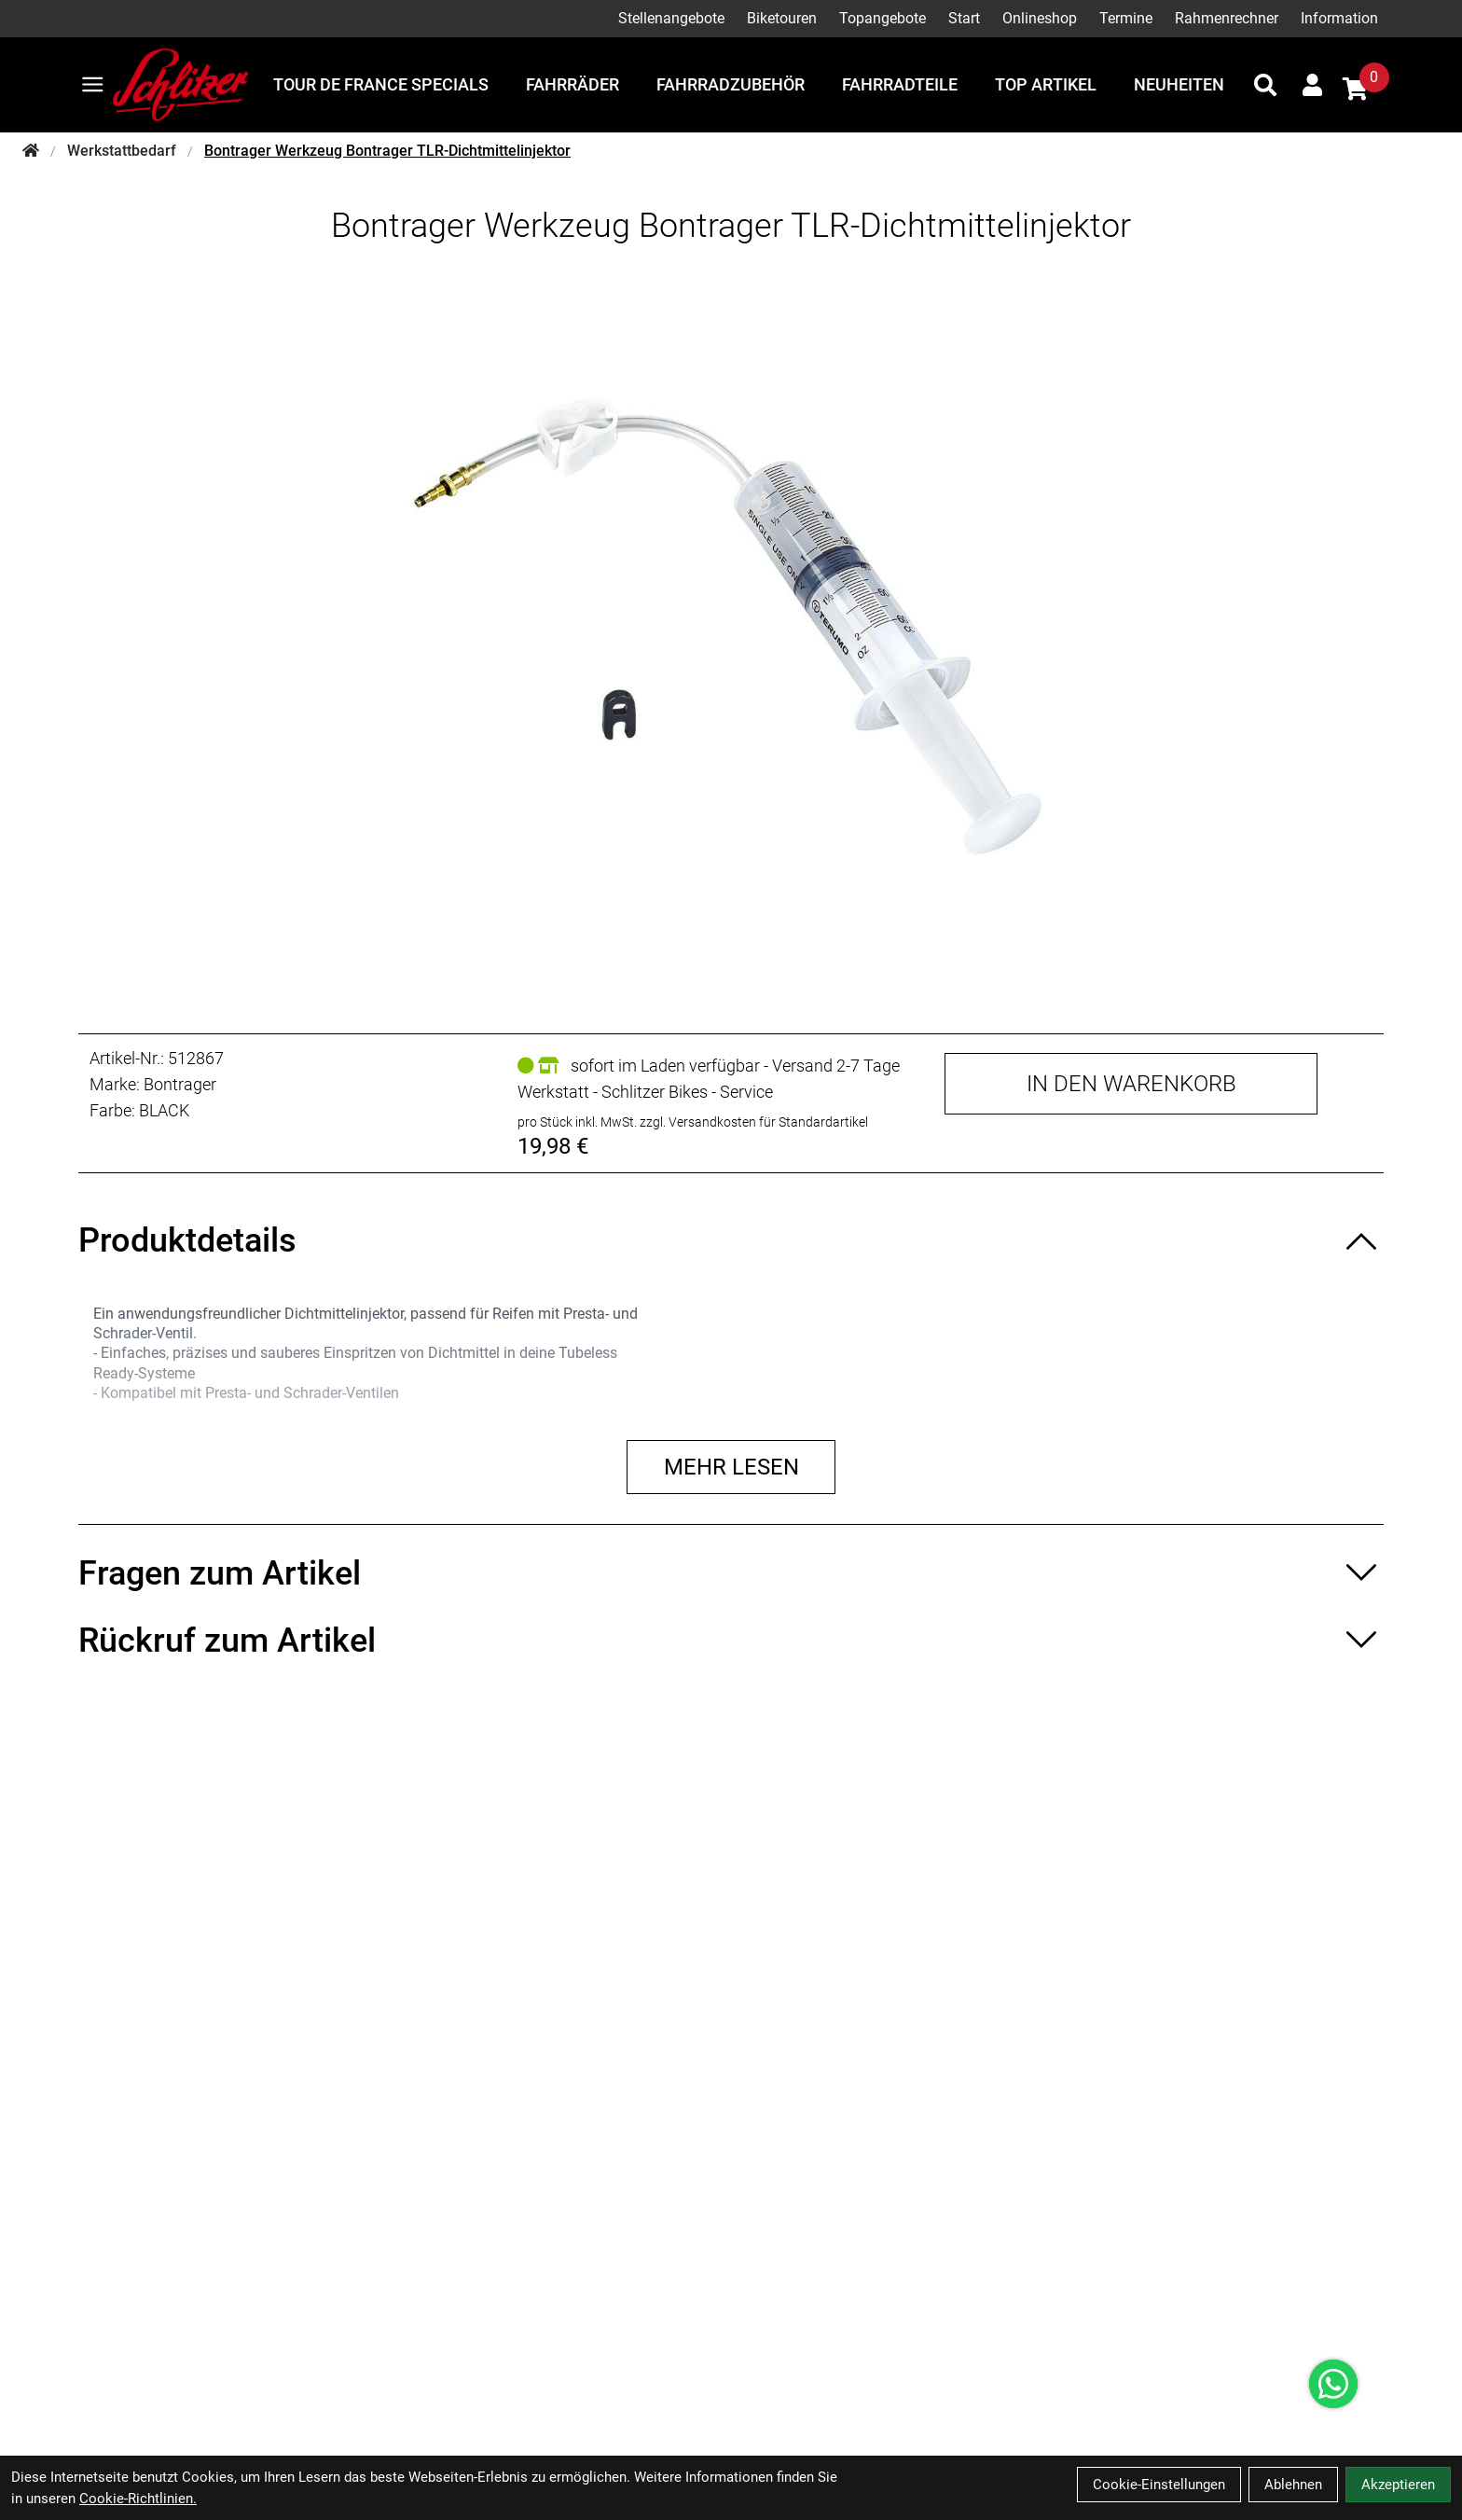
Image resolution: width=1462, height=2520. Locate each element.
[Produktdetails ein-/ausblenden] (731, 1240)
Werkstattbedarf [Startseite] (121, 150)
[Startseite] (30, 151)
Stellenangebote (671, 18)
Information (1339, 18)
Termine (1125, 18)
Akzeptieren (1398, 2484)
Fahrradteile (900, 84)
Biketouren (782, 18)
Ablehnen (1293, 2484)
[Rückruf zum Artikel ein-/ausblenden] (731, 1640)
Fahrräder (572, 84)
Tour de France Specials (381, 84)
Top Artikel (1045, 84)
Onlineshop (1039, 18)
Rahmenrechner (1226, 18)
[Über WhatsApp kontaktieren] (1333, 2384)
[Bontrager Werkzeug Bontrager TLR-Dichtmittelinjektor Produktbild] (731, 624)
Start (964, 18)
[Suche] (1265, 84)
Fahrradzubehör (730, 84)
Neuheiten (1179, 84)
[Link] (92, 84)
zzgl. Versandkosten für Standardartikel (754, 1122)
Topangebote (882, 18)
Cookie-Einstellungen (1159, 2484)
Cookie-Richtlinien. (138, 2498)
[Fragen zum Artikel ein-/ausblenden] (731, 1573)
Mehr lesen (731, 1467)
